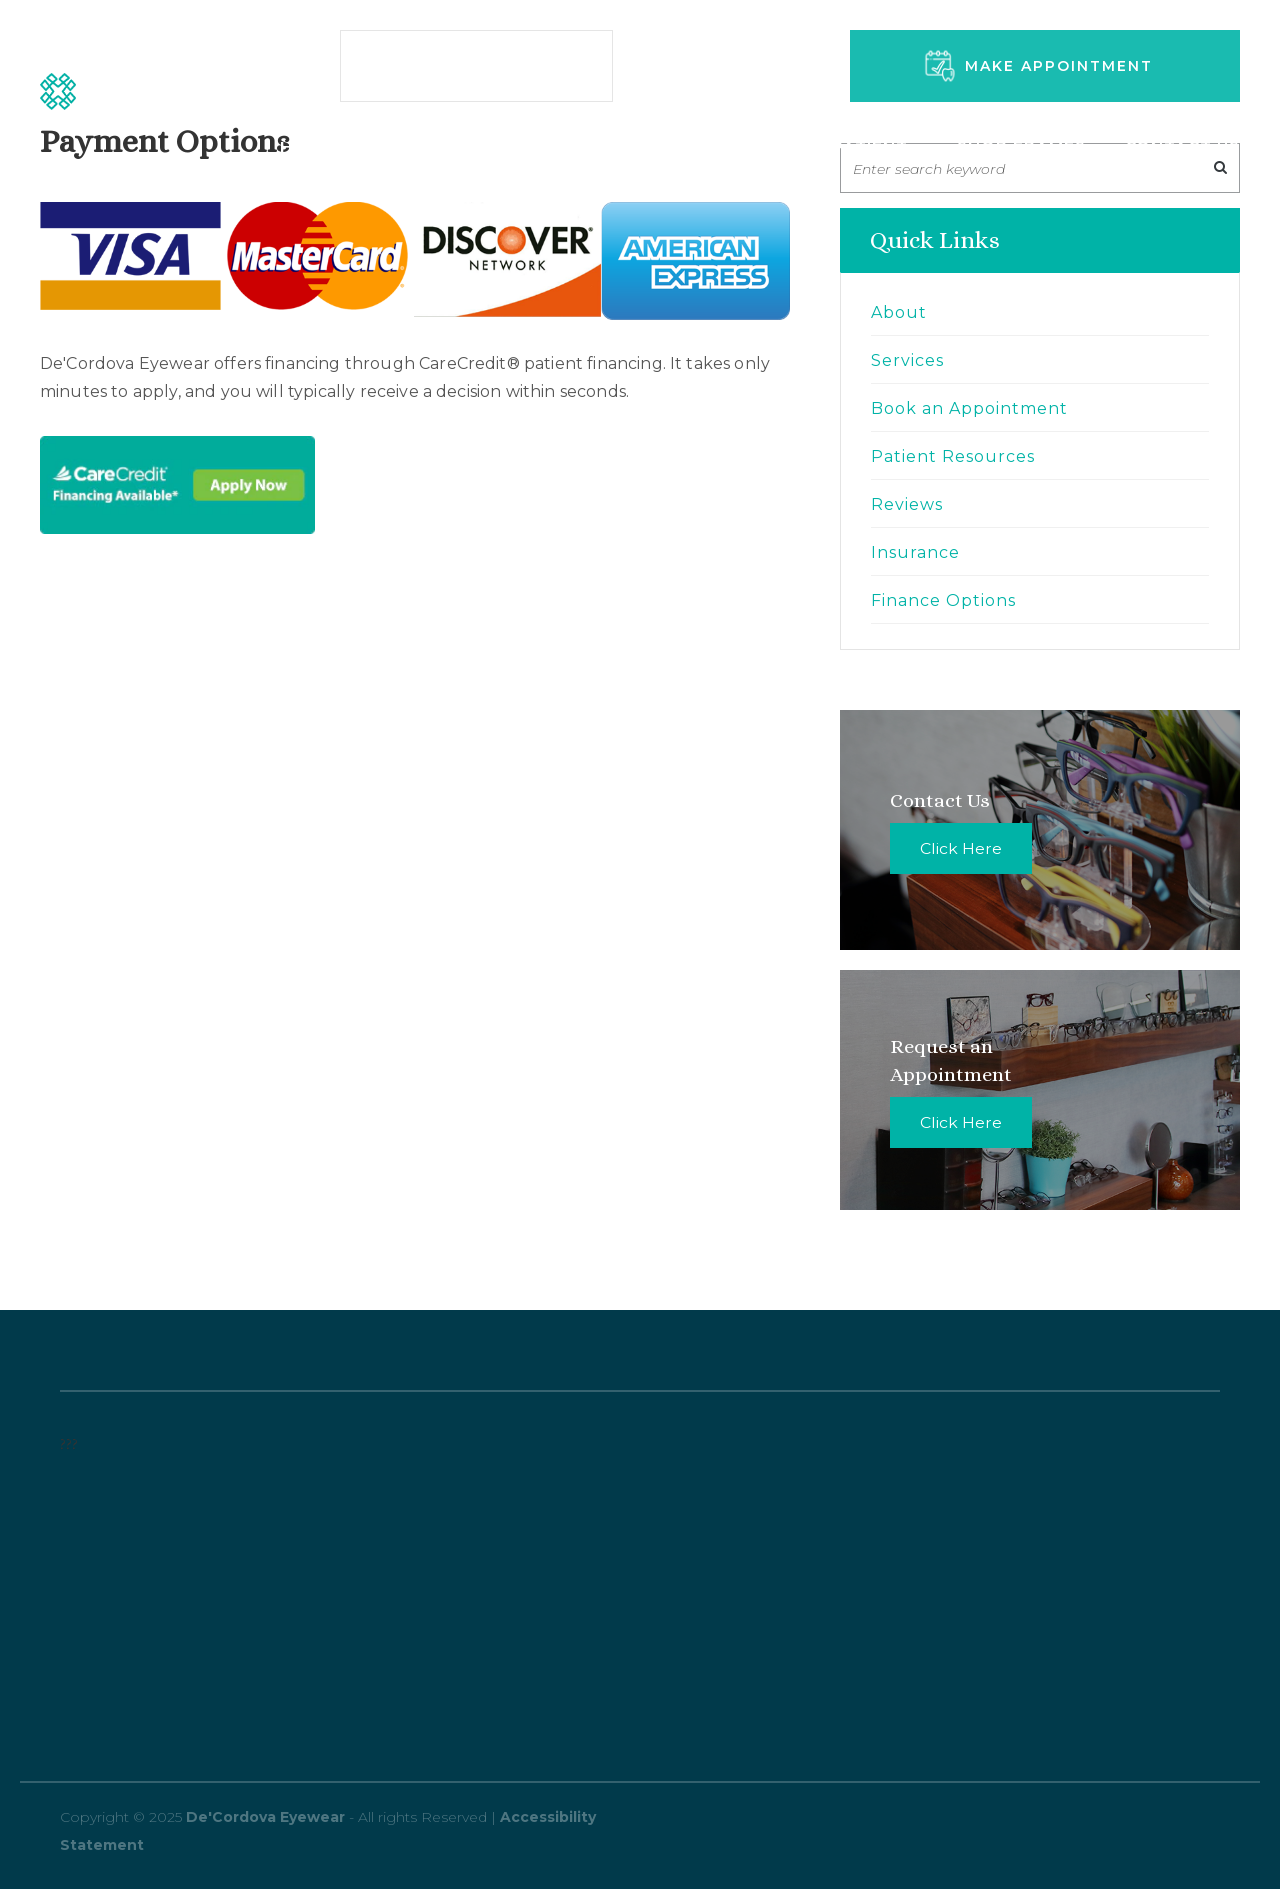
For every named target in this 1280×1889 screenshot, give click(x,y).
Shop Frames (1021, 146)
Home (307, 146)
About (899, 312)
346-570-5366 (761, 75)
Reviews (907, 504)
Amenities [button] (550, 146)
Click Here (961, 848)
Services (415, 146)
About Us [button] (693, 146)
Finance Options (943, 600)
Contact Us (1182, 146)
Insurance (915, 552)
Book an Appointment (969, 408)
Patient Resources (953, 456)
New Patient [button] (851, 146)
